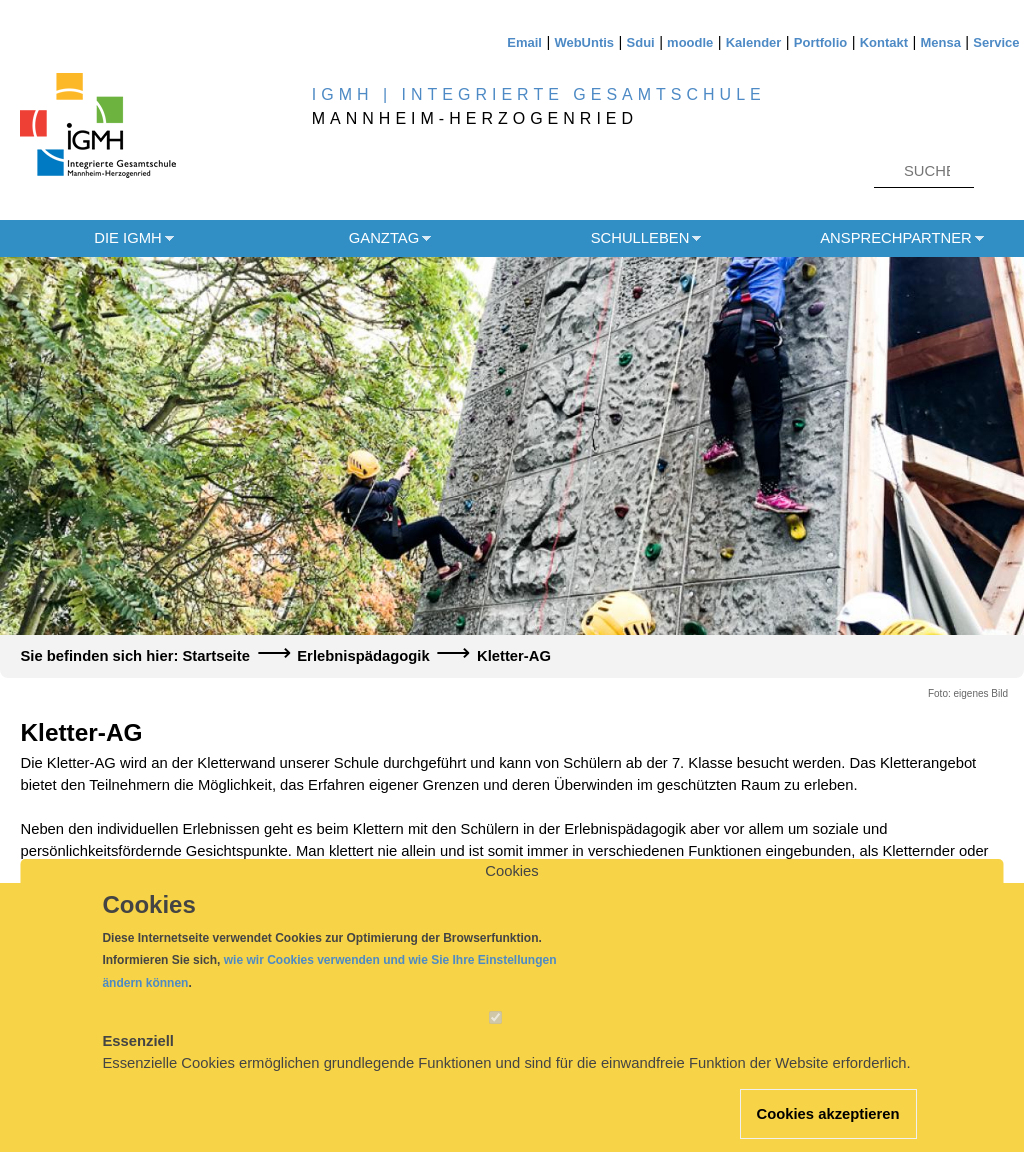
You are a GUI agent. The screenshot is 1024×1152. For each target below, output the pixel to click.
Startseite (215, 656)
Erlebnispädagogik (363, 656)
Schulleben (640, 238)
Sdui (641, 42)
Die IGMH (127, 238)
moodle (690, 42)
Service (996, 42)
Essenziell (138, 1063)
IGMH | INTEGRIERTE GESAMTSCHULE (539, 94)
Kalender (754, 42)
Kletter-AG (514, 656)
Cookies (511, 893)
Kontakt (884, 42)
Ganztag (384, 238)
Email (524, 42)
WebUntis (584, 42)
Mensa (940, 42)
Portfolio (820, 42)
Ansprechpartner (896, 238)
